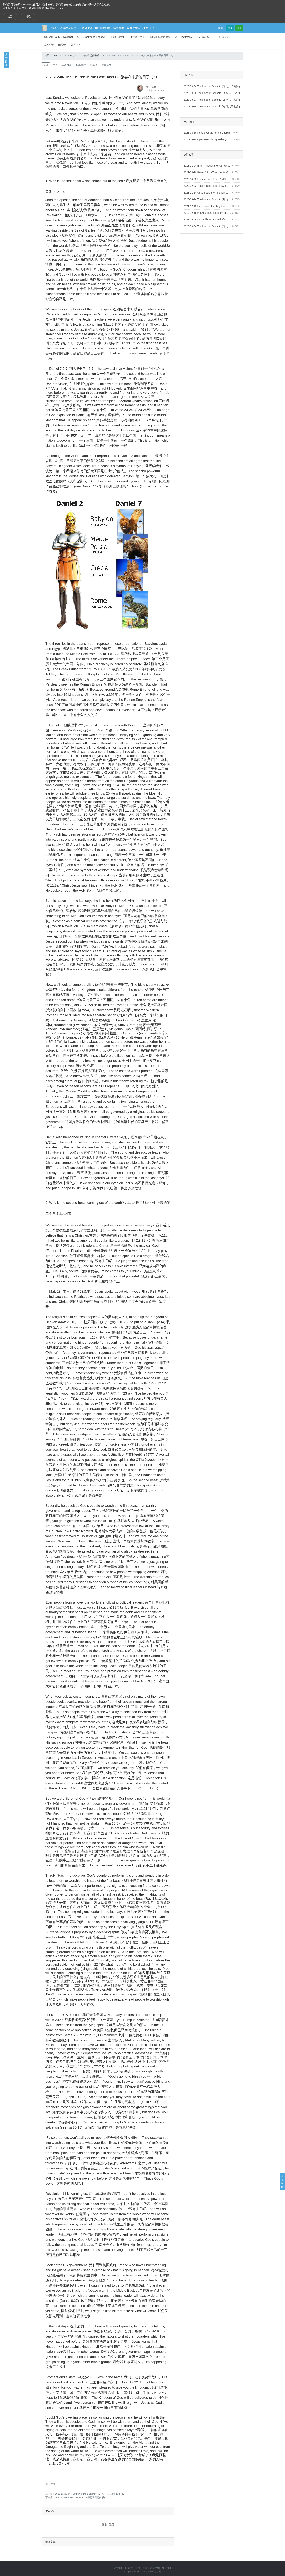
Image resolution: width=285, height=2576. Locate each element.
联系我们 (130, 2567)
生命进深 (66, 65)
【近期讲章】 (117, 36)
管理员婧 (151, 86)
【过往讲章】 (137, 36)
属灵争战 (106, 65)
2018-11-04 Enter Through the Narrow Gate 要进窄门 (207, 165)
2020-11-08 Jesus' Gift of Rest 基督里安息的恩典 (80, 2497)
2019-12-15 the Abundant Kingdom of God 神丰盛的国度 (207, 212)
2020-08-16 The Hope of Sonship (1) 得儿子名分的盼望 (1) (217, 106)
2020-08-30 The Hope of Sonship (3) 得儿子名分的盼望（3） (218, 93)
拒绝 (28, 16)
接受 (10, 16)
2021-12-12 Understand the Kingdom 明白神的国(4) (207, 206)
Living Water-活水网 (151, 2571)
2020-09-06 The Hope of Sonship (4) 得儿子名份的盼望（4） (218, 86)
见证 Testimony (183, 36)
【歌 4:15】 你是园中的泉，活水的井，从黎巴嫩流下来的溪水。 (118, 28)
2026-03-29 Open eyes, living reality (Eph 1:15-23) (207, 139)
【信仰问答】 (224, 36)
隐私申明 (155, 2567)
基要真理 (81, 65)
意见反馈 (282, 2181)
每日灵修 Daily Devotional (58, 36)
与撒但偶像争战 (91, 55)
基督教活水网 (68, 28)
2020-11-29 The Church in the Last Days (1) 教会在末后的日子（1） (91, 2493)
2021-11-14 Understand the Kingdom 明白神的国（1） (207, 192)
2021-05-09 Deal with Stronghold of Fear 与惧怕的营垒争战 (207, 219)
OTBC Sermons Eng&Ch (91, 36)
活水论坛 (48, 44)
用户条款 (142, 2567)
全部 (45, 65)
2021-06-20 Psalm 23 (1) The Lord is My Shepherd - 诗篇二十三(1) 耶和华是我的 (207, 172)
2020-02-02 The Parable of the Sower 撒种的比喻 (207, 185)
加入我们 (167, 2567)
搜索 (220, 28)
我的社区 (75, 44)
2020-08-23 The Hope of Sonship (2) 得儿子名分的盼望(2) (216, 99)
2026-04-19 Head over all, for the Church (207, 132)
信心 (54, 65)
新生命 (93, 65)
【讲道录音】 (204, 36)
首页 (54, 28)
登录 (230, 28)
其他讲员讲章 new (160, 36)
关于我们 (118, 2567)
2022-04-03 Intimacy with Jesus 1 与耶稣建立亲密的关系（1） (207, 179)
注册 (239, 28)
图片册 (62, 44)
